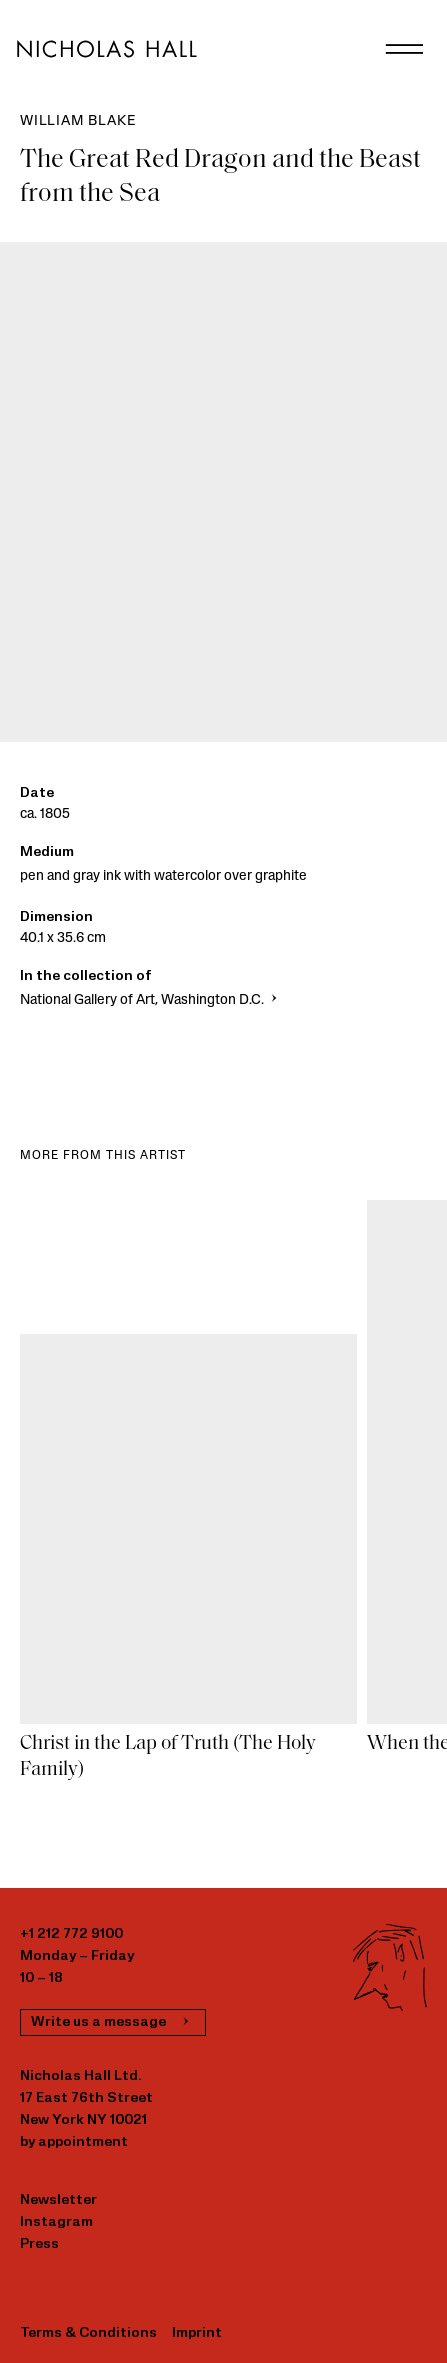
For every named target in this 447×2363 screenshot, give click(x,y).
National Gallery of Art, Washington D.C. (150, 1000)
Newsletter (58, 2200)
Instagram (56, 2222)
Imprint (197, 2333)
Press (39, 2244)
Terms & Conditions (88, 2333)
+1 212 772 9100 (71, 1934)
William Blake (77, 121)
